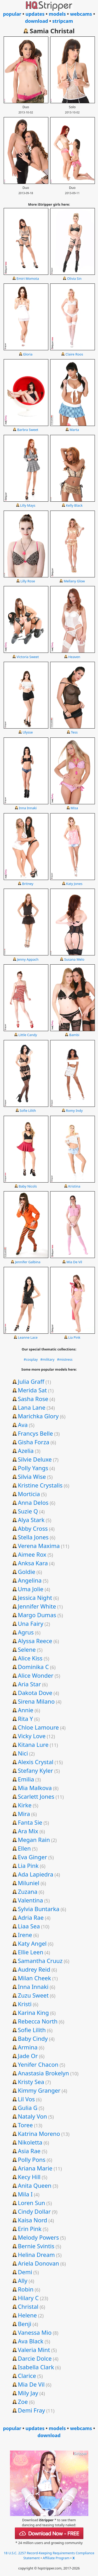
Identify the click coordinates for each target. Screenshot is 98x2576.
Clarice (27, 2376)
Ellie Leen (30, 1952)
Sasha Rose (33, 1399)
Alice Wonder (35, 1675)
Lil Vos (26, 2099)
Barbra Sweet (27, 429)
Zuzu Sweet (33, 1995)
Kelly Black (74, 505)
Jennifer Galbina (28, 1262)
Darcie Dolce (34, 2358)
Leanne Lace (28, 1337)
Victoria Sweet (28, 656)
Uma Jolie (30, 1589)
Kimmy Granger (39, 2090)
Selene (27, 1649)
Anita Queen (34, 2185)
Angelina (30, 1580)
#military (47, 1359)
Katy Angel (32, 1943)
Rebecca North (37, 2021)
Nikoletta (30, 2142)
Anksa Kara (33, 1563)
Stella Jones (33, 1537)
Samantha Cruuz (40, 1961)
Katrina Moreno (39, 2133)
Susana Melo (74, 959)
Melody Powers (38, 2237)
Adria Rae (31, 1917)
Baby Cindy (33, 2038)
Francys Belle (35, 1433)
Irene (25, 1935)
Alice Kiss (30, 1658)
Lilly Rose (27, 581)
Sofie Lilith (28, 1110)
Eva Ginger (32, 1857)
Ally (22, 2280)
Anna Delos (33, 1502)
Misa (74, 808)
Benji (24, 2324)
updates (34, 14)
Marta (74, 429)
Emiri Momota (27, 278)
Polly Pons (31, 2159)
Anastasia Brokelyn (43, 2073)
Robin (25, 2289)
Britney (27, 883)
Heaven (74, 656)
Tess (74, 732)
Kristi (25, 2004)
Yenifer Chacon (38, 2064)
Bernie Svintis (36, 2246)
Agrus (26, 1632)
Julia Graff (31, 1381)
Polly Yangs (33, 1468)
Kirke (25, 1805)
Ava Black (30, 2341)
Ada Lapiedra (35, 1874)
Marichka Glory (38, 1416)
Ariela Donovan (38, 2263)
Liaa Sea (29, 1926)
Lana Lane (31, 1407)
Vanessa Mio (34, 2332)
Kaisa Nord (32, 2220)
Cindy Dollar (34, 2211)
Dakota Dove (35, 1693)
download (36, 21)
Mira (24, 1814)
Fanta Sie (30, 1822)
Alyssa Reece (35, 1641)
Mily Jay (28, 2393)
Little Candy (28, 1034)
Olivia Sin (74, 278)
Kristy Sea (31, 2082)
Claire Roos (74, 354)
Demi (25, 2272)
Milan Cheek (34, 1978)
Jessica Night (35, 1597)
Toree (25, 2125)
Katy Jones (74, 883)
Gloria (27, 354)
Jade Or (28, 2056)
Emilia (26, 1779)
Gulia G (27, 2108)
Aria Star (29, 1684)
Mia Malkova (35, 1788)
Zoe (23, 2401)
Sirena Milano (36, 1701)
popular (12, 14)
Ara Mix (28, 1831)
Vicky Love (31, 1736)
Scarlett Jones (36, 1796)
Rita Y (25, 1718)
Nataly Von (32, 2116)
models (57, 14)
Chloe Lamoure (38, 1727)
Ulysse (28, 732)
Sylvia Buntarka (38, 1909)
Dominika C (33, 1667)
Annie (25, 1710)
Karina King (33, 2012)
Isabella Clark (36, 2367)
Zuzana (27, 1891)
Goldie (26, 1572)
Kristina (74, 1186)
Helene (27, 2315)
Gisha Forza (33, 1442)
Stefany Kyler (35, 1770)
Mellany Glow (74, 581)
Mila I (25, 2194)
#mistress (64, 1359)
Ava (23, 1425)
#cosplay (31, 1359)
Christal (28, 2306)
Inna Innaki (28, 808)
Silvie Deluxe (35, 1459)
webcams (81, 14)
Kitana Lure (33, 1744)
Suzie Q (28, 1511)
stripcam (62, 21)
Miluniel (28, 1883)
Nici (23, 1753)
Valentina (30, 1900)
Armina (27, 2047)
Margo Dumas (37, 1615)
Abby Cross (33, 1528)
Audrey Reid (34, 1969)
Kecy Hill (29, 2177)
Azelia (26, 1450)
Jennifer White (37, 1606)
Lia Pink (74, 1337)
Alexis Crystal (35, 1762)
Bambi (74, 1034)
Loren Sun (31, 2203)
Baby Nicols (28, 1186)
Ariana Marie (35, 2168)
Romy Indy (74, 1110)
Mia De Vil (74, 1262)
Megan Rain (34, 1840)
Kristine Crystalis (40, 1485)
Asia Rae (29, 2151)
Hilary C (28, 2298)
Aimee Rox (32, 1554)
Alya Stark (31, 1520)
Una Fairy (30, 1623)
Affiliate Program (56, 2558)
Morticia (29, 1494)
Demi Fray (31, 2410)
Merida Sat (32, 1390)
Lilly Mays (27, 505)
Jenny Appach (27, 959)
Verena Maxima (39, 1546)
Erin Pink (30, 2229)
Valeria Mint (34, 2350)
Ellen (24, 1848)
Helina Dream (36, 2254)
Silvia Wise (32, 1476)
